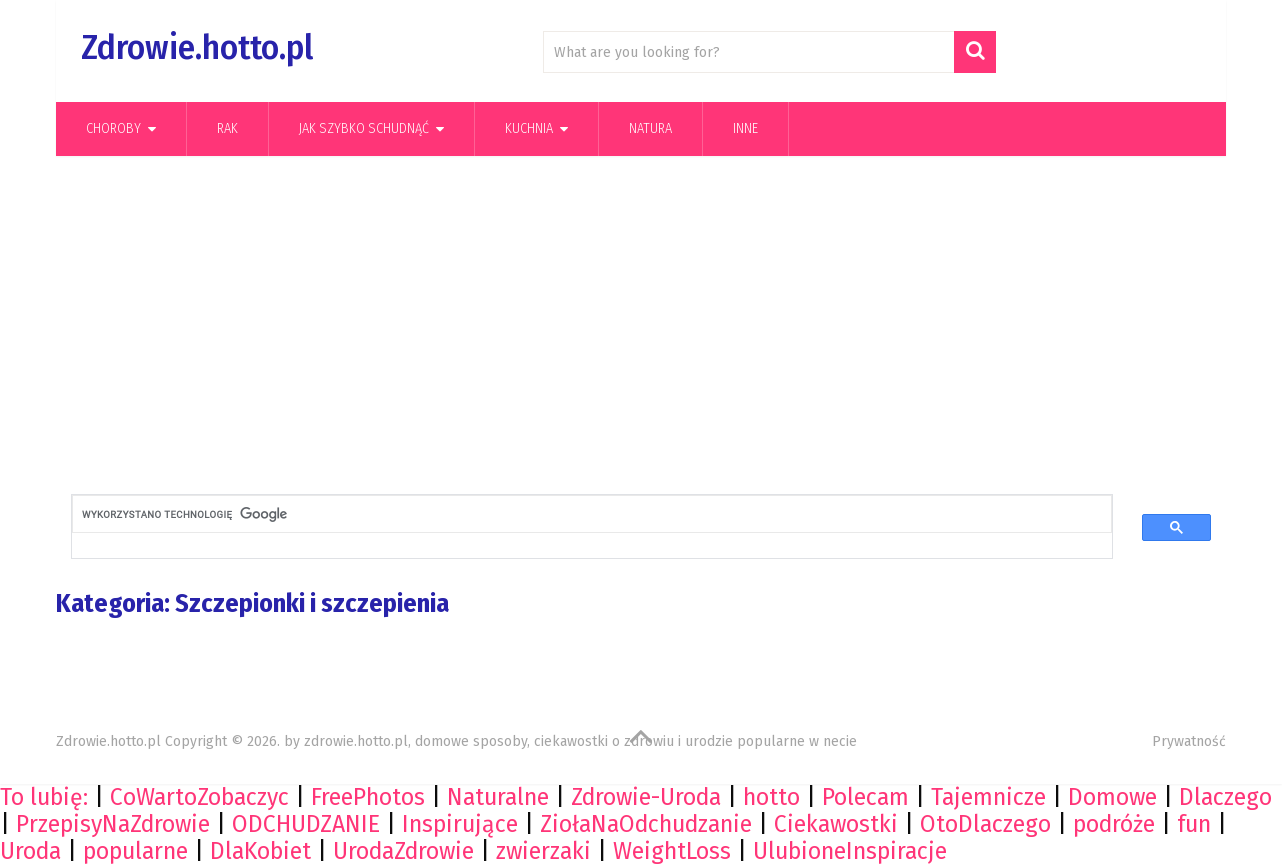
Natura (650, 128)
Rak (227, 128)
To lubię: (44, 797)
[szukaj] (575, 514)
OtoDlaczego (985, 824)
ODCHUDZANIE (306, 824)
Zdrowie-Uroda (646, 797)
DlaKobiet (260, 851)
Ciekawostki (836, 824)
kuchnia (529, 128)
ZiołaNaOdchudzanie (646, 824)
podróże (1114, 824)
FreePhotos (368, 797)
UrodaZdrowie (403, 851)
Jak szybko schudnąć (364, 128)
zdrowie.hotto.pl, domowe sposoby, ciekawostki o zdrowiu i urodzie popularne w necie (580, 741)
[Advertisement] (641, 331)
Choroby (113, 128)
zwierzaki (543, 851)
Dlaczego (1225, 797)
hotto (771, 797)
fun (1194, 824)
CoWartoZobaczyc (199, 797)
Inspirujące (460, 824)
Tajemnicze (988, 797)
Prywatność (1189, 741)
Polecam (865, 797)
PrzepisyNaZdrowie (113, 824)
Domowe (1112, 797)
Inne (745, 128)
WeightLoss (672, 851)
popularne (135, 851)
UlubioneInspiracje (850, 851)
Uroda (30, 851)
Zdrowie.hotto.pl (197, 47)
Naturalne (498, 797)
